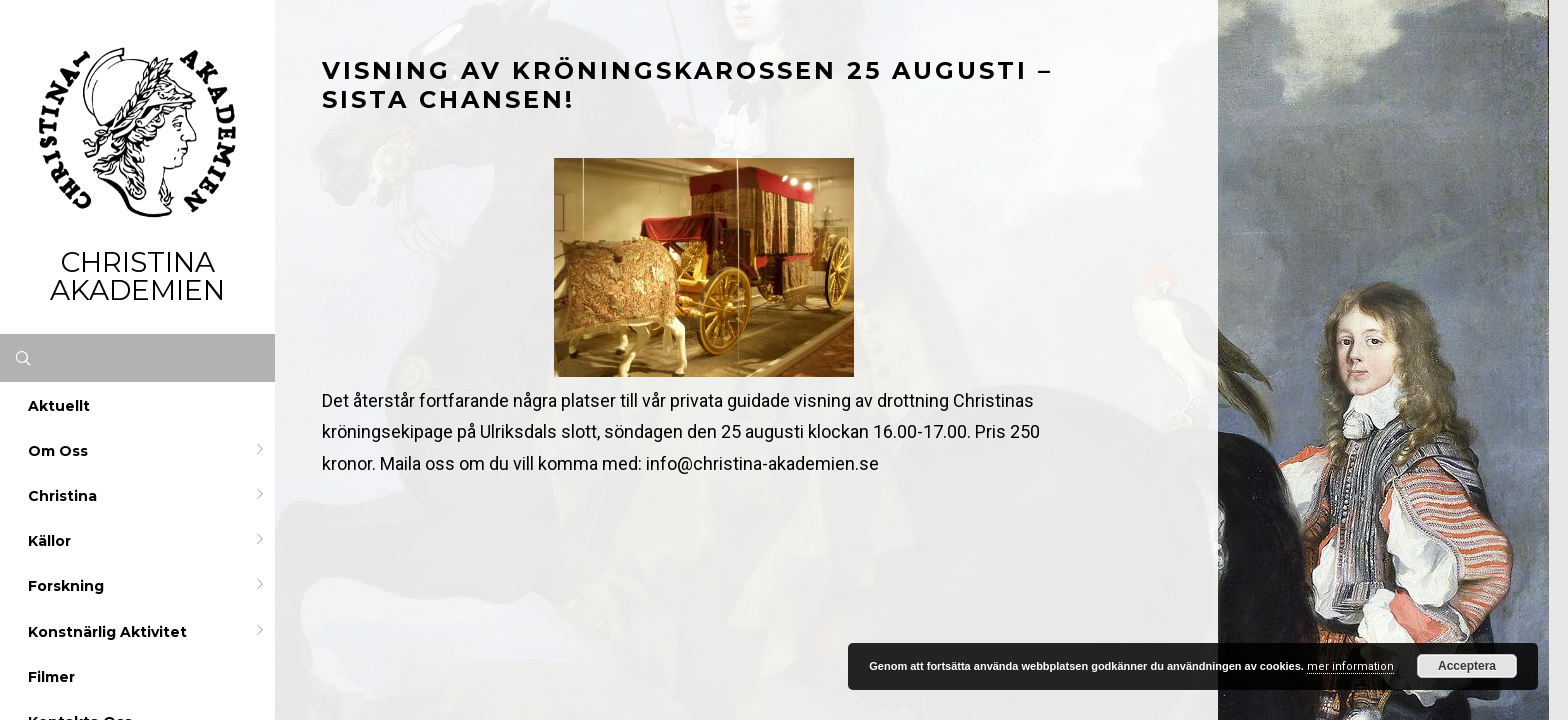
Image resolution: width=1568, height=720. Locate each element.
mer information (1350, 666)
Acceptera (1467, 666)
